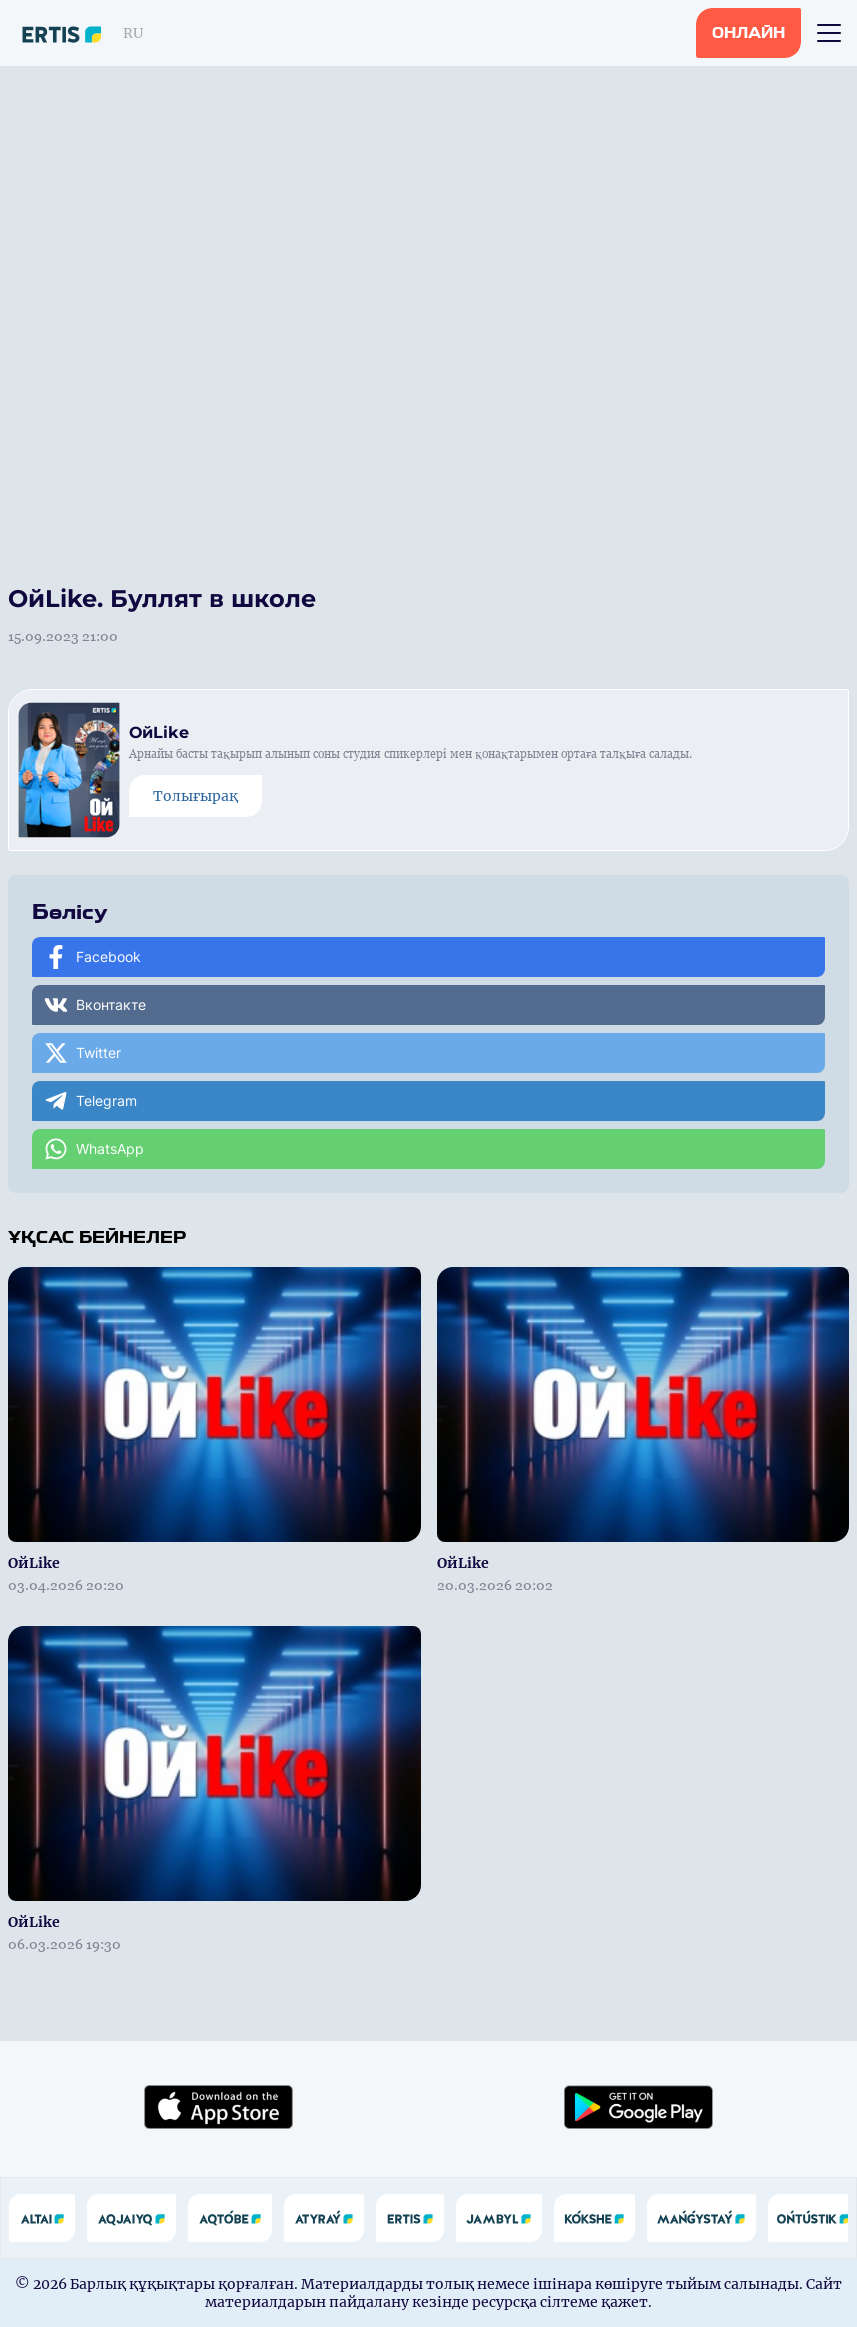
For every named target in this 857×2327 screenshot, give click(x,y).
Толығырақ (195, 796)
